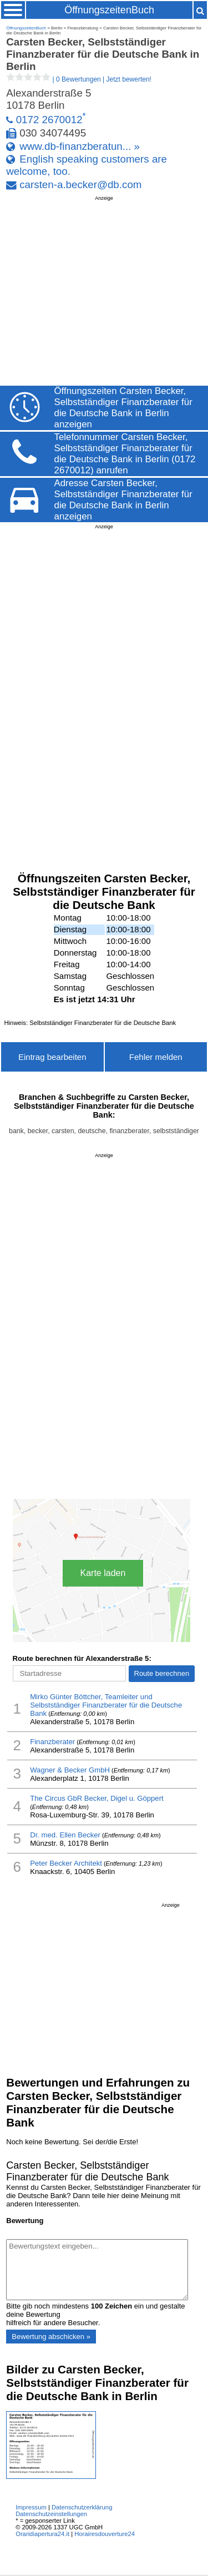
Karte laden (103, 1573)
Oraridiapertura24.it (42, 2533)
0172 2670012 (49, 119)
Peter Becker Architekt (66, 1863)
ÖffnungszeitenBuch (109, 10)
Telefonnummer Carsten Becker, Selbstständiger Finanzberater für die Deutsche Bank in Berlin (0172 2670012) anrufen (125, 454)
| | (78, 79)
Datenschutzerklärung (82, 2507)
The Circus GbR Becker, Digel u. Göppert (96, 1798)
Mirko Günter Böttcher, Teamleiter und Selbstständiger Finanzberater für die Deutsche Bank (106, 1705)
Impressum (31, 2507)
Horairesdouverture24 (104, 2533)
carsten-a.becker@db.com (80, 184)
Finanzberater (52, 1741)
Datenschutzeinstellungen (51, 2514)
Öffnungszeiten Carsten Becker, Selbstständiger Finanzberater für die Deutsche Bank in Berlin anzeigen (123, 408)
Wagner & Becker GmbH (70, 1770)
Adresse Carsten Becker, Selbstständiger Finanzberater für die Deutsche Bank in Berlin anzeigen (123, 500)
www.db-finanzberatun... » (79, 146)
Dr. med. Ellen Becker (65, 1835)
